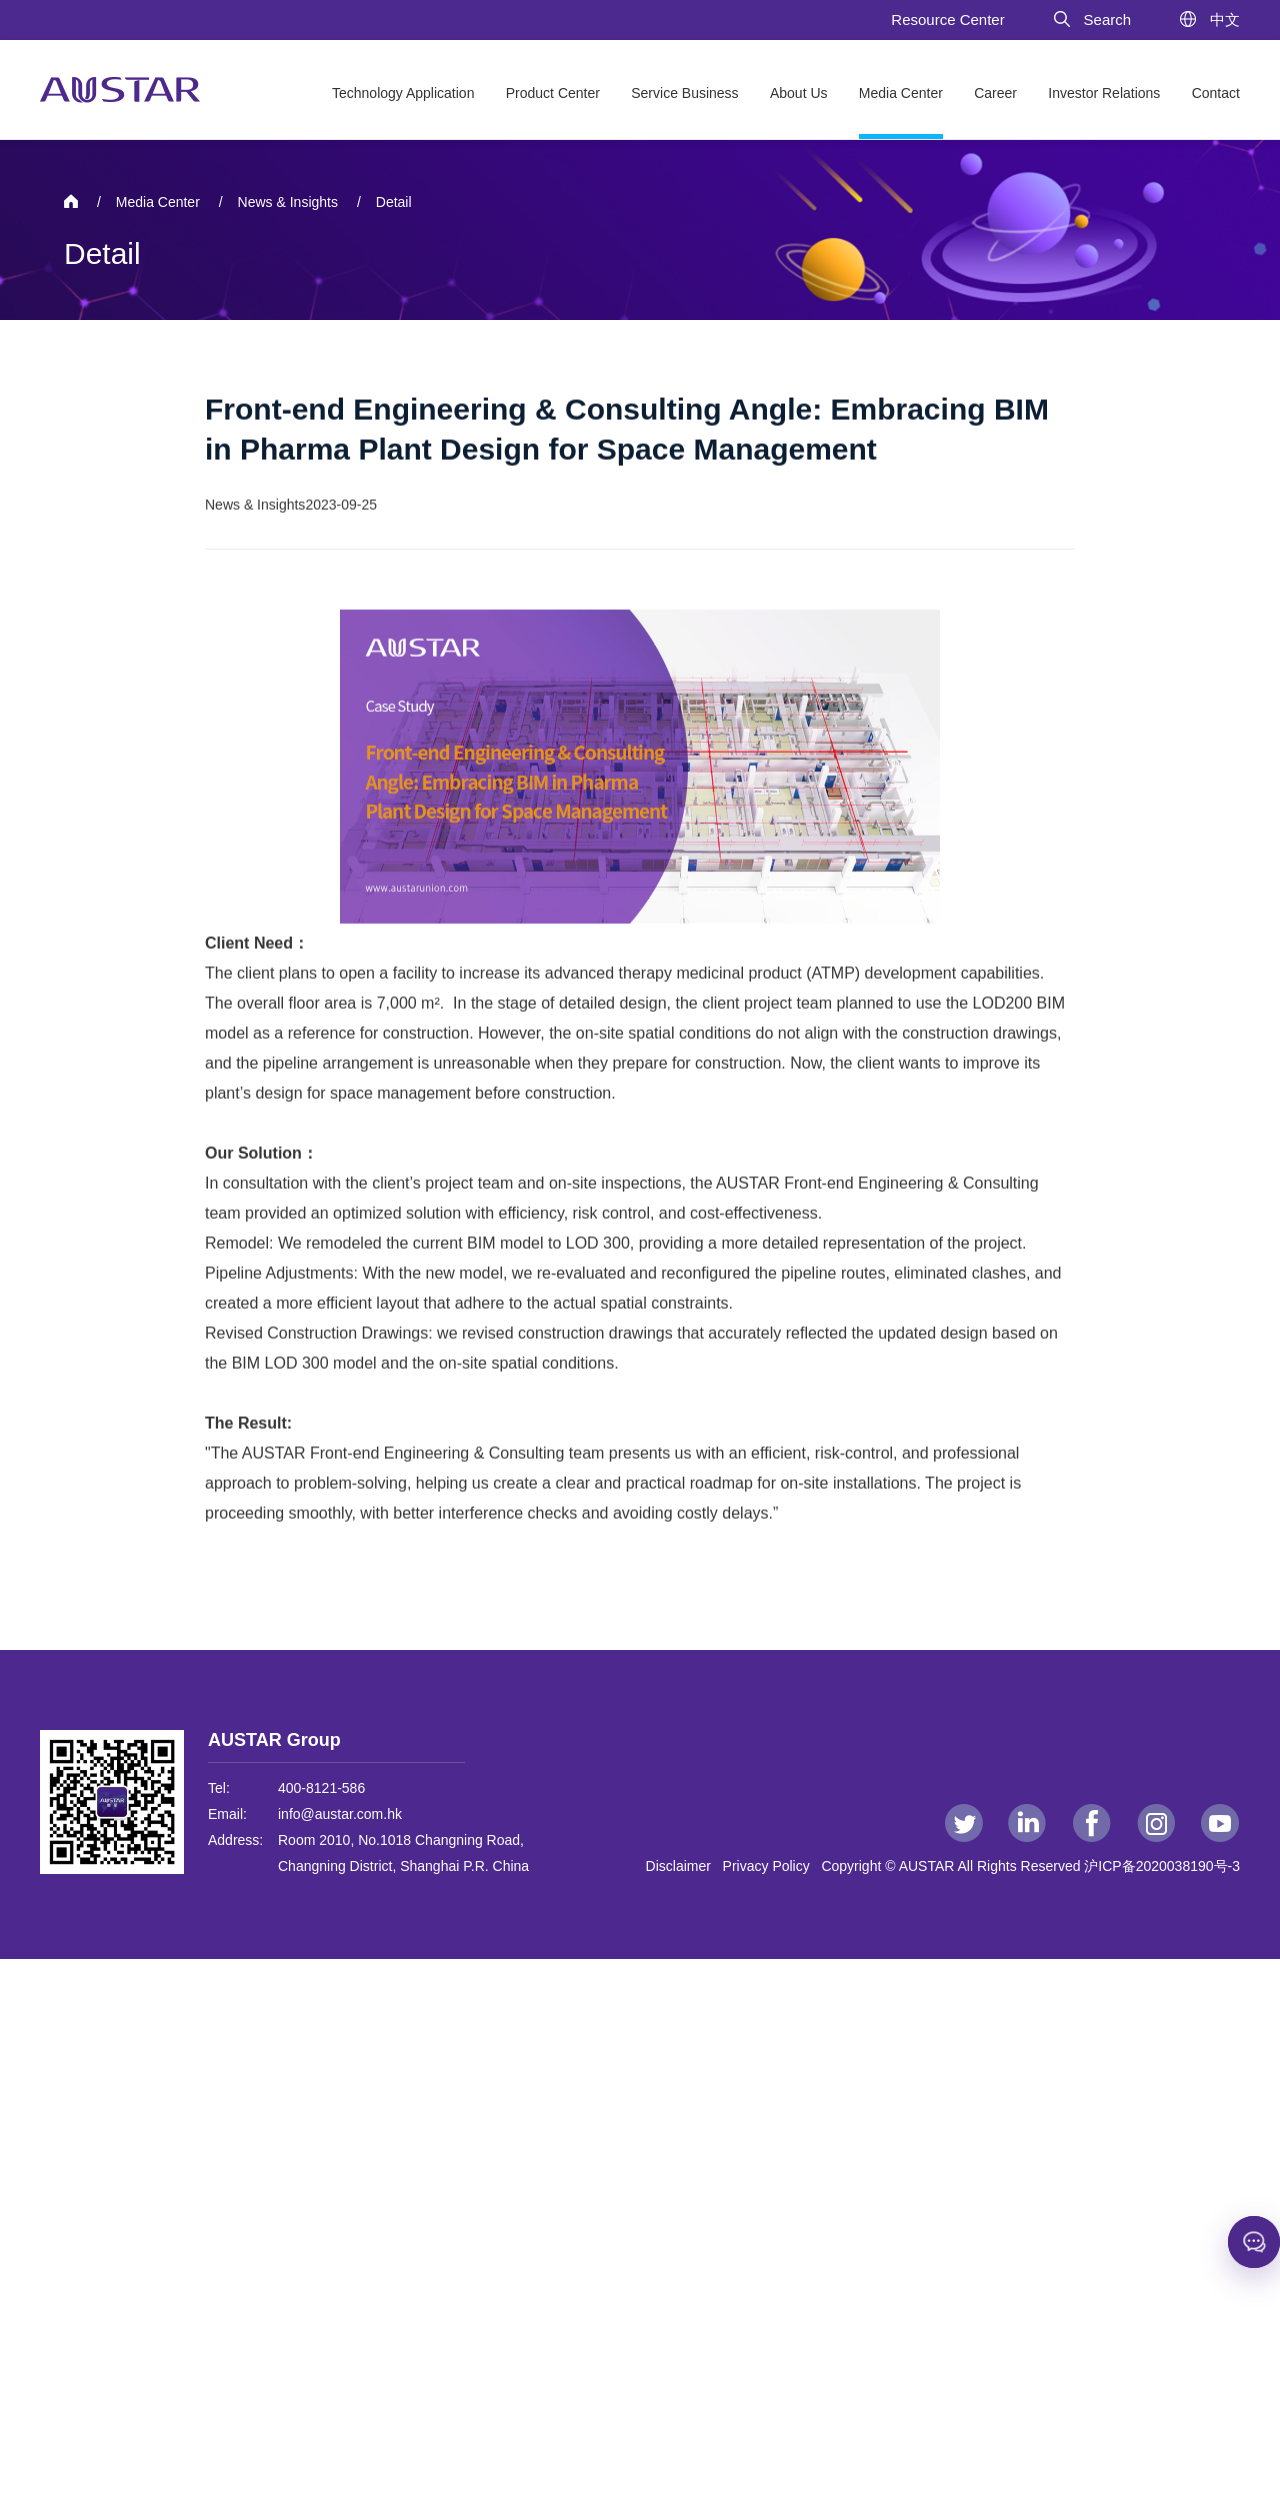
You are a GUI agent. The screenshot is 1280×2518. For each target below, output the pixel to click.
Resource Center (947, 19)
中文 (1209, 19)
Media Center (901, 93)
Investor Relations (1104, 93)
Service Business (684, 93)
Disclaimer (682, 1866)
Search (1092, 19)
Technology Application (403, 93)
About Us (799, 93)
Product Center (553, 93)
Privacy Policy (770, 1866)
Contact (1216, 93)
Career (995, 93)
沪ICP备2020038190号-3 (1162, 1866)
